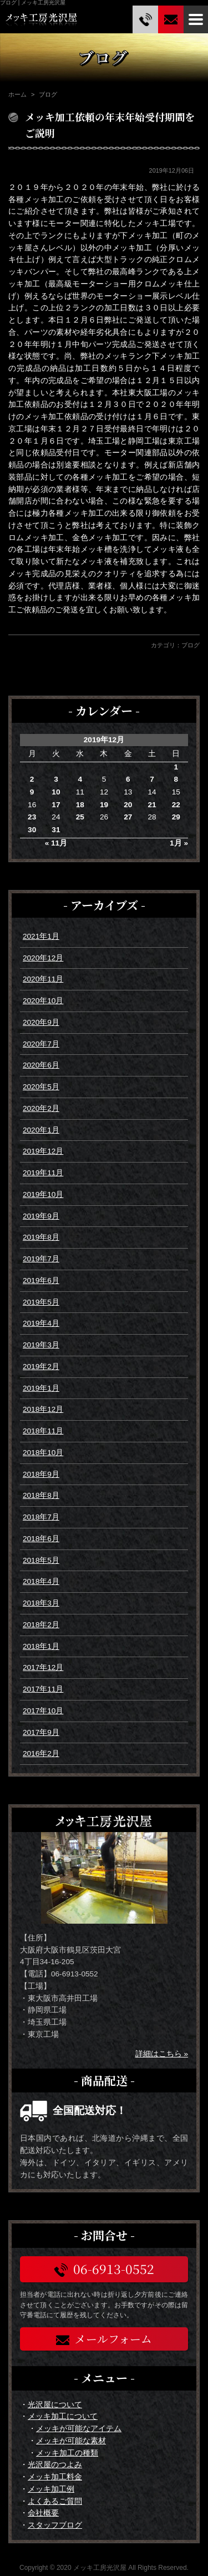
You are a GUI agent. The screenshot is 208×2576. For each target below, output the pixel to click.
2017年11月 (43, 1689)
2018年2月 (41, 1625)
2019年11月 (43, 1173)
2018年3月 (41, 1603)
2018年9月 (41, 1474)
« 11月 (56, 843)
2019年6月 (41, 1280)
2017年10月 (43, 1711)
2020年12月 (43, 958)
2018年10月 (43, 1452)
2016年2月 (41, 1753)
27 (128, 817)
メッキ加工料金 (55, 2477)
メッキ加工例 (51, 2489)
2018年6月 (41, 1538)
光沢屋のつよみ (55, 2465)
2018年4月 (41, 1581)
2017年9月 (41, 1732)
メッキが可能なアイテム (78, 2428)
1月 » (179, 843)
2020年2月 (41, 1108)
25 (80, 817)
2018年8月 (41, 1495)
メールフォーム (104, 2339)
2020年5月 (41, 1087)
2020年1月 (41, 1130)
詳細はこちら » (161, 2054)
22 (176, 805)
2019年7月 (41, 1259)
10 (56, 792)
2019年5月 (41, 1302)
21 (152, 805)
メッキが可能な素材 (71, 2441)
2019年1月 (41, 1388)
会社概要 (43, 2513)
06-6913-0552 (104, 2269)
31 (56, 830)
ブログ (190, 645)
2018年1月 (41, 1646)
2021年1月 (41, 936)
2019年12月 (43, 1151)
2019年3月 (41, 1345)
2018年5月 (41, 1560)
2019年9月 (41, 1216)
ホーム (17, 94)
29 (176, 817)
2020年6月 (41, 1065)
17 (56, 805)
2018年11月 (43, 1431)
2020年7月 (41, 1044)
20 (128, 805)
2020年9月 (41, 1022)
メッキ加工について (63, 2416)
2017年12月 (43, 1667)
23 (32, 817)
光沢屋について (55, 2405)
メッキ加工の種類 (67, 2453)
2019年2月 (41, 1366)
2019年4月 (41, 1323)
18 (80, 805)
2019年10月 (43, 1194)
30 (32, 830)
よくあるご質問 (55, 2501)
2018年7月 (41, 1517)
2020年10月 (43, 1001)
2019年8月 (41, 1237)
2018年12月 (43, 1409)
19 (104, 805)
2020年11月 (43, 979)
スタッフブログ (55, 2525)
